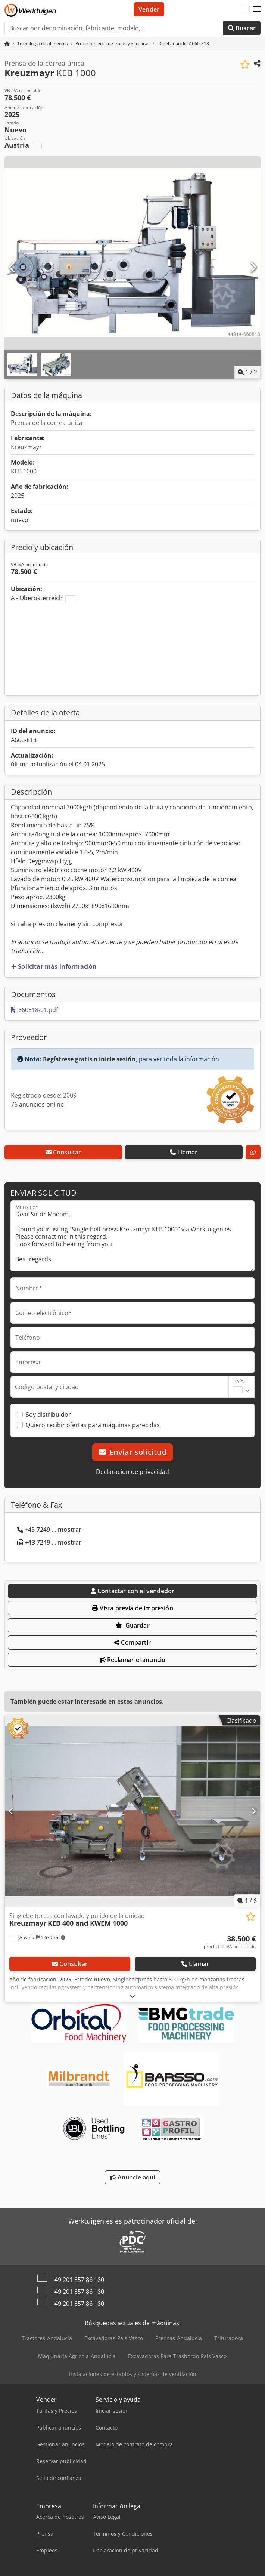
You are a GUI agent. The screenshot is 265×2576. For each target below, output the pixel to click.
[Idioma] (244, 9)
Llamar (183, 1152)
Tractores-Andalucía (47, 2338)
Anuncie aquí (132, 2177)
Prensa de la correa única (46, 423)
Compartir (132, 1642)
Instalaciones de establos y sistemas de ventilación (132, 2374)
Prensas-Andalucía (178, 2338)
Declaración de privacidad (132, 1472)
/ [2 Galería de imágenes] (247, 372)
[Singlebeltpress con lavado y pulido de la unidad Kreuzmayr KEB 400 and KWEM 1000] (132, 1811)
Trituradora (228, 2338)
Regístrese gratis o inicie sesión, (90, 1059)
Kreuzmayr (26, 447)
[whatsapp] (253, 1152)
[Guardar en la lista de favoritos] (245, 64)
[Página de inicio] (7, 43)
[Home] (42, 43)
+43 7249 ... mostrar (49, 1529)
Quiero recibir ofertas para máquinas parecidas (93, 1425)
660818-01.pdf (34, 1010)
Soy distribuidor (48, 1414)
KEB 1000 (24, 471)
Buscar (242, 28)
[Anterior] (12, 267)
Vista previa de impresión (132, 1608)
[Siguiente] (253, 267)
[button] (257, 9)
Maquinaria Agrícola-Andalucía (77, 2356)
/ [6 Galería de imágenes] (247, 1901)
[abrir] (132, 1996)
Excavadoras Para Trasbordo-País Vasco (177, 2356)
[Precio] (230, 1942)
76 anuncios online (37, 1104)
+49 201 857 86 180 (77, 2280)
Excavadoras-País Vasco (113, 2338)
